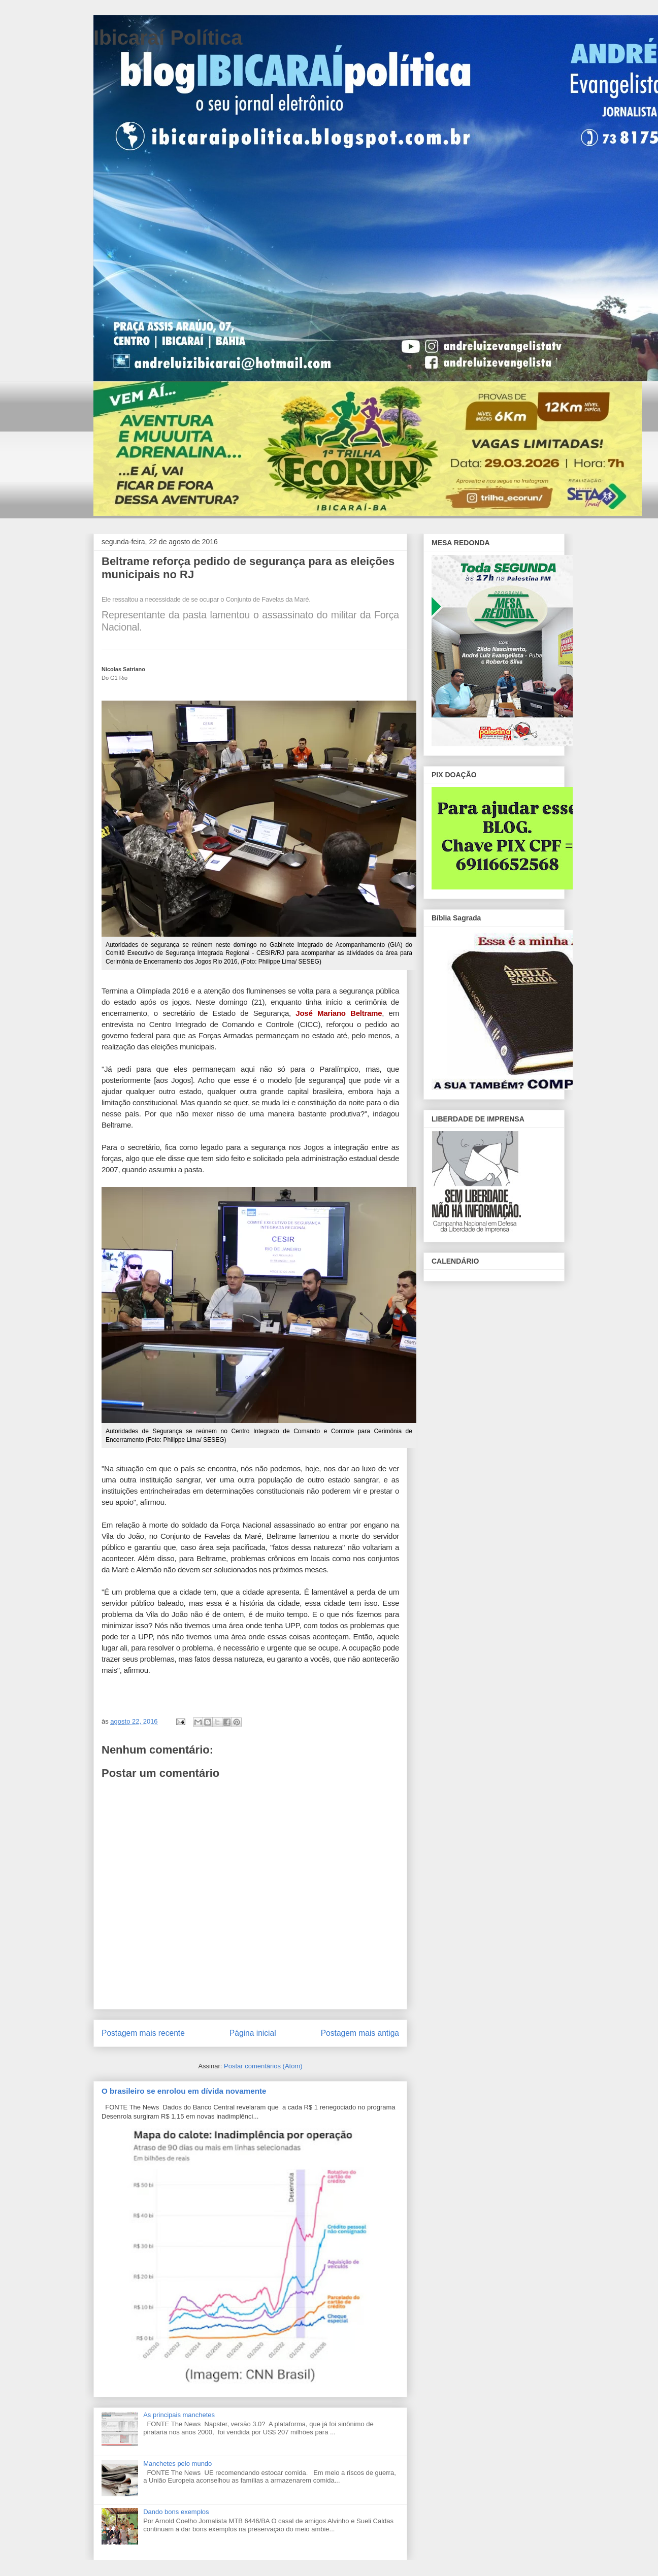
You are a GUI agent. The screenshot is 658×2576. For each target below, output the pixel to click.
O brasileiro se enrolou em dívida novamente (184, 2091)
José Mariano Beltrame (338, 1013)
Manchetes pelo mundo (177, 2463)
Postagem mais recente (143, 2033)
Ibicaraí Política (167, 37)
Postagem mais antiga (360, 2033)
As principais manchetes (179, 2415)
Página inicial (252, 2033)
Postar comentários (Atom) (263, 2066)
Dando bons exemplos (176, 2512)
